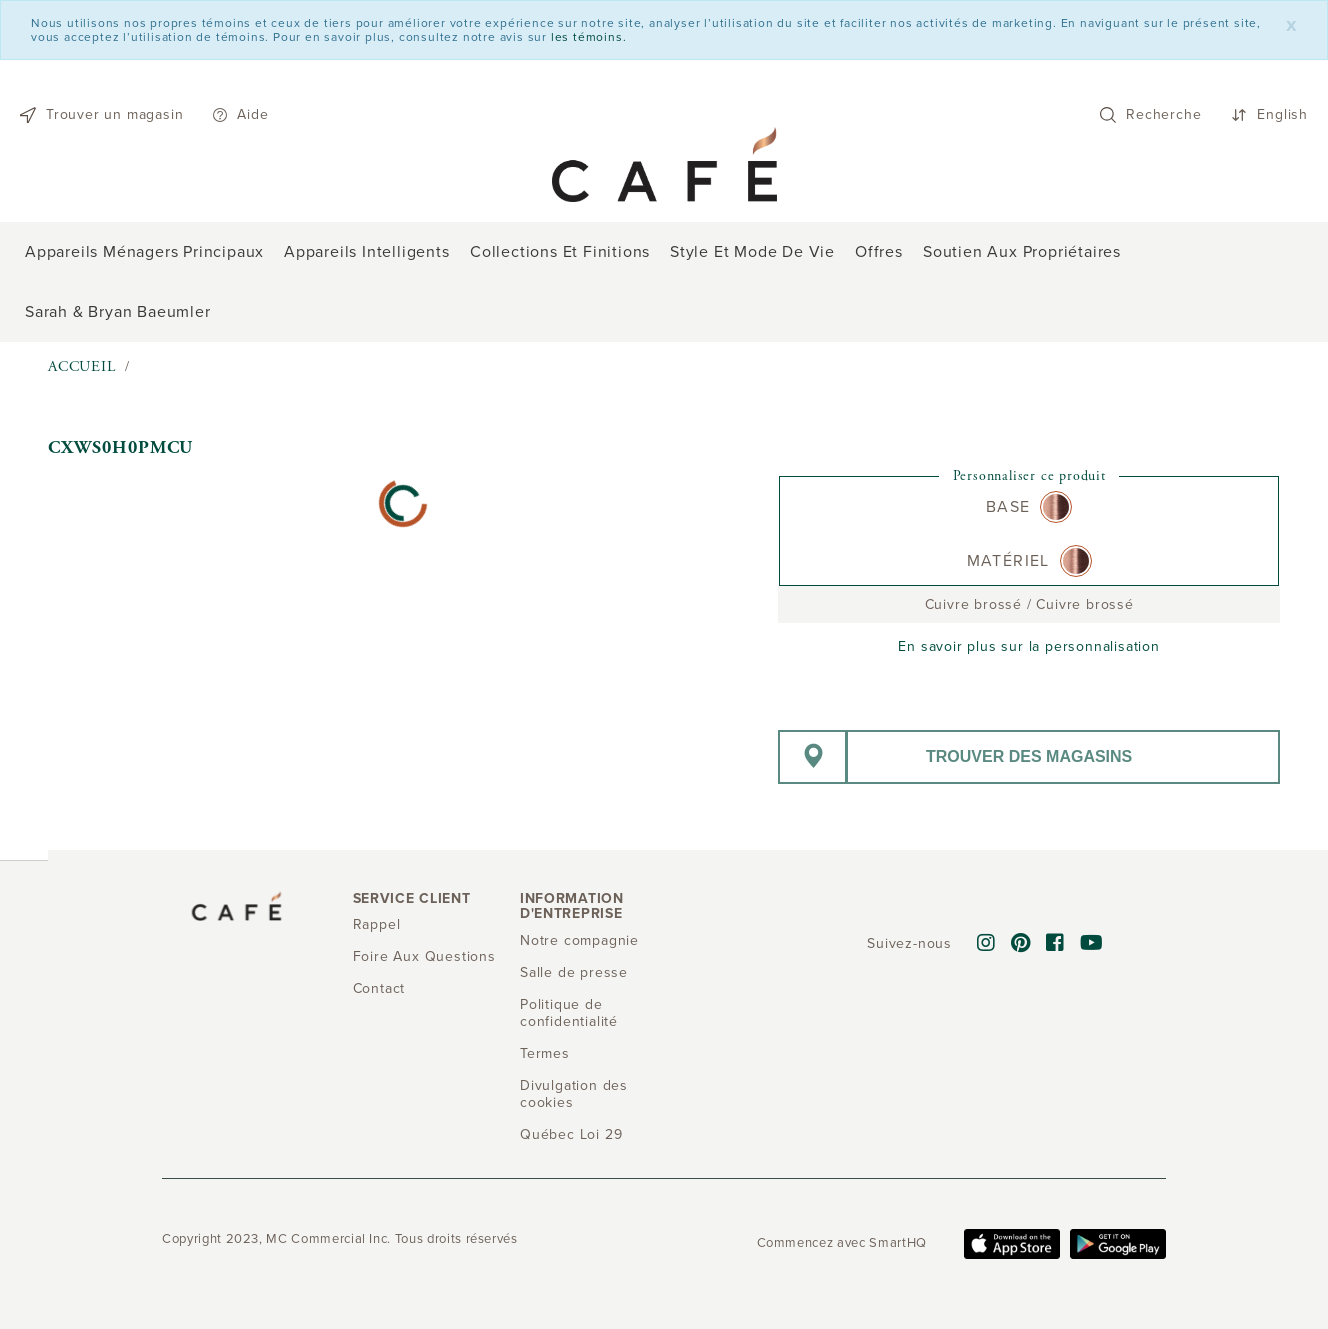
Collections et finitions (560, 252)
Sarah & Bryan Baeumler (118, 312)
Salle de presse (574, 972)
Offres (879, 252)
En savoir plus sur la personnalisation (1028, 646)
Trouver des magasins (1029, 756)
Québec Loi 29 (571, 1134)
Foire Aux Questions (424, 956)
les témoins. (589, 37)
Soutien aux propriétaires (1022, 252)
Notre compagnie (579, 940)
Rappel (377, 924)
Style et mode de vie (752, 252)
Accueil (82, 366)
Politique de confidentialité (569, 1013)
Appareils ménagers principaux (144, 252)
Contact (379, 988)
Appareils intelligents (367, 252)
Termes (545, 1053)
